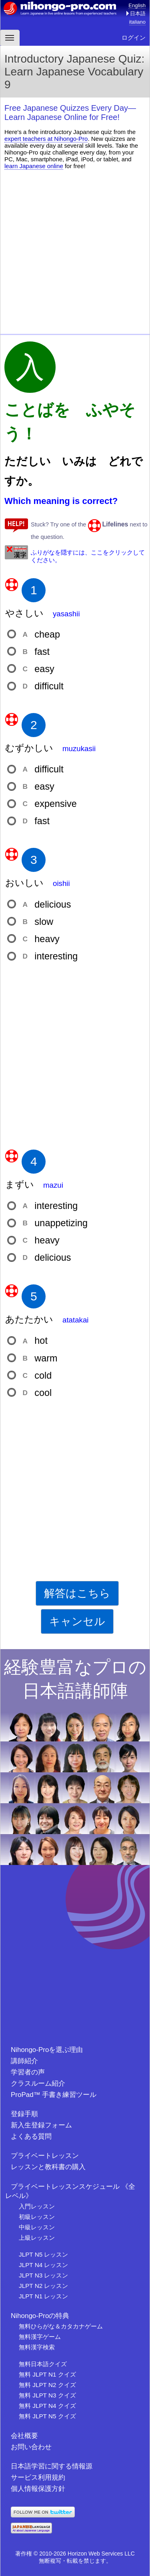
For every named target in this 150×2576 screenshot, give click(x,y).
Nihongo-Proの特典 (40, 2316)
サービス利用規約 (38, 2477)
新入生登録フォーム (41, 2125)
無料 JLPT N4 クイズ (47, 2405)
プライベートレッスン (45, 2156)
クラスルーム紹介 (38, 2083)
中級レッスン (37, 2227)
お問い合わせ (31, 2447)
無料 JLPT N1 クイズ (47, 2374)
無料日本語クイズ (43, 2364)
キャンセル (77, 1621)
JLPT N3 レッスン (43, 2275)
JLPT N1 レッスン (43, 2296)
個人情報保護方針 (38, 2489)
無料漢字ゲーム (40, 2336)
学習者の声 (28, 2072)
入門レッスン (37, 2206)
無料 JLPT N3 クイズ (47, 2395)
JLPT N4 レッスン (43, 2264)
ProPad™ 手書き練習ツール (53, 2095)
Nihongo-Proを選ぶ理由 (47, 2050)
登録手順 (24, 2114)
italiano (137, 22)
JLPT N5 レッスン (43, 2254)
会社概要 (24, 2436)
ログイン (134, 37)
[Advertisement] (75, 250)
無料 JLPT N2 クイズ (47, 2384)
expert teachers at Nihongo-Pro (46, 138)
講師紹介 (24, 2061)
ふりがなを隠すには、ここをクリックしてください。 (88, 556)
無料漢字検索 (37, 2347)
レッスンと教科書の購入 (48, 2167)
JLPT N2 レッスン (43, 2285)
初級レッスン (37, 2216)
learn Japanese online (33, 166)
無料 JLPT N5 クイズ (47, 2416)
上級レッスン (37, 2237)
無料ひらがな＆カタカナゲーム (61, 2326)
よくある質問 (31, 2136)
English (137, 5)
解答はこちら (77, 1593)
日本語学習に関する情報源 (51, 2466)
